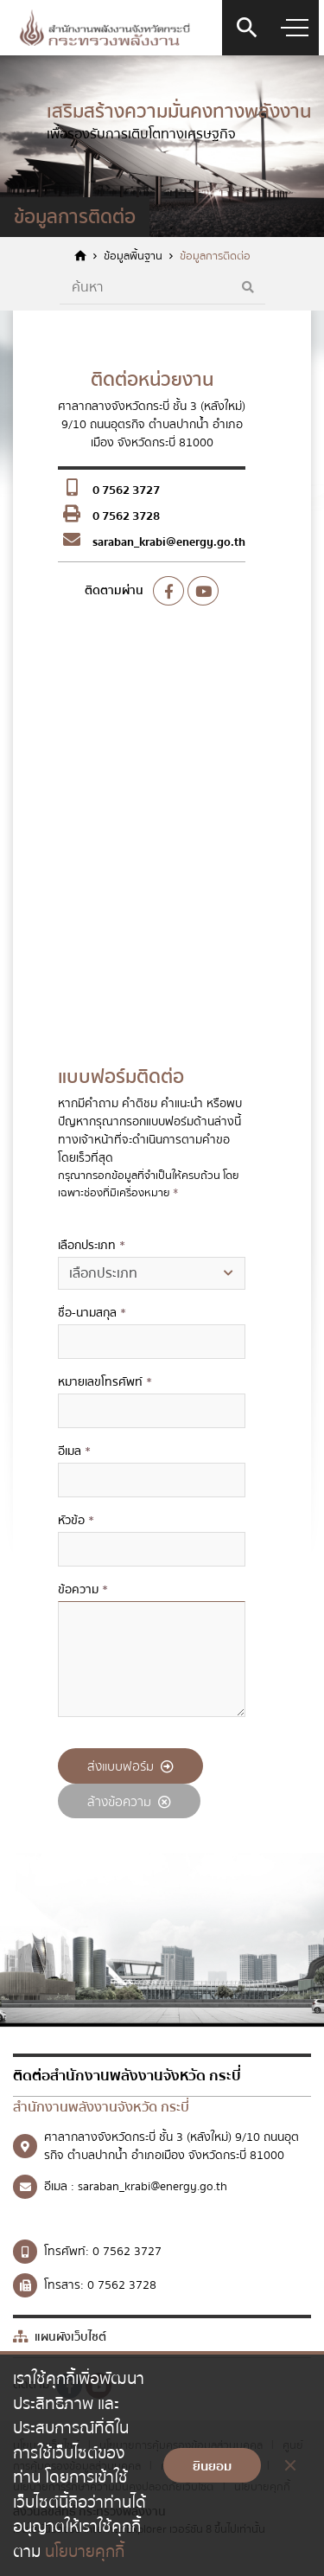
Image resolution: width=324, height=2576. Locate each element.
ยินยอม (212, 2466)
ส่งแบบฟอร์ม (130, 1766)
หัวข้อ (76, 1520)
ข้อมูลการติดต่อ (215, 256)
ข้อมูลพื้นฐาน (133, 256)
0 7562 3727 (126, 490)
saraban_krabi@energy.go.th (168, 542)
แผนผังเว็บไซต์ (59, 2337)
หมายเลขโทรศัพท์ (105, 1382)
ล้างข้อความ (129, 1801)
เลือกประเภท (91, 1245)
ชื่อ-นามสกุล (92, 1313)
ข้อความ (83, 1589)
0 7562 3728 (126, 516)
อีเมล (74, 1451)
